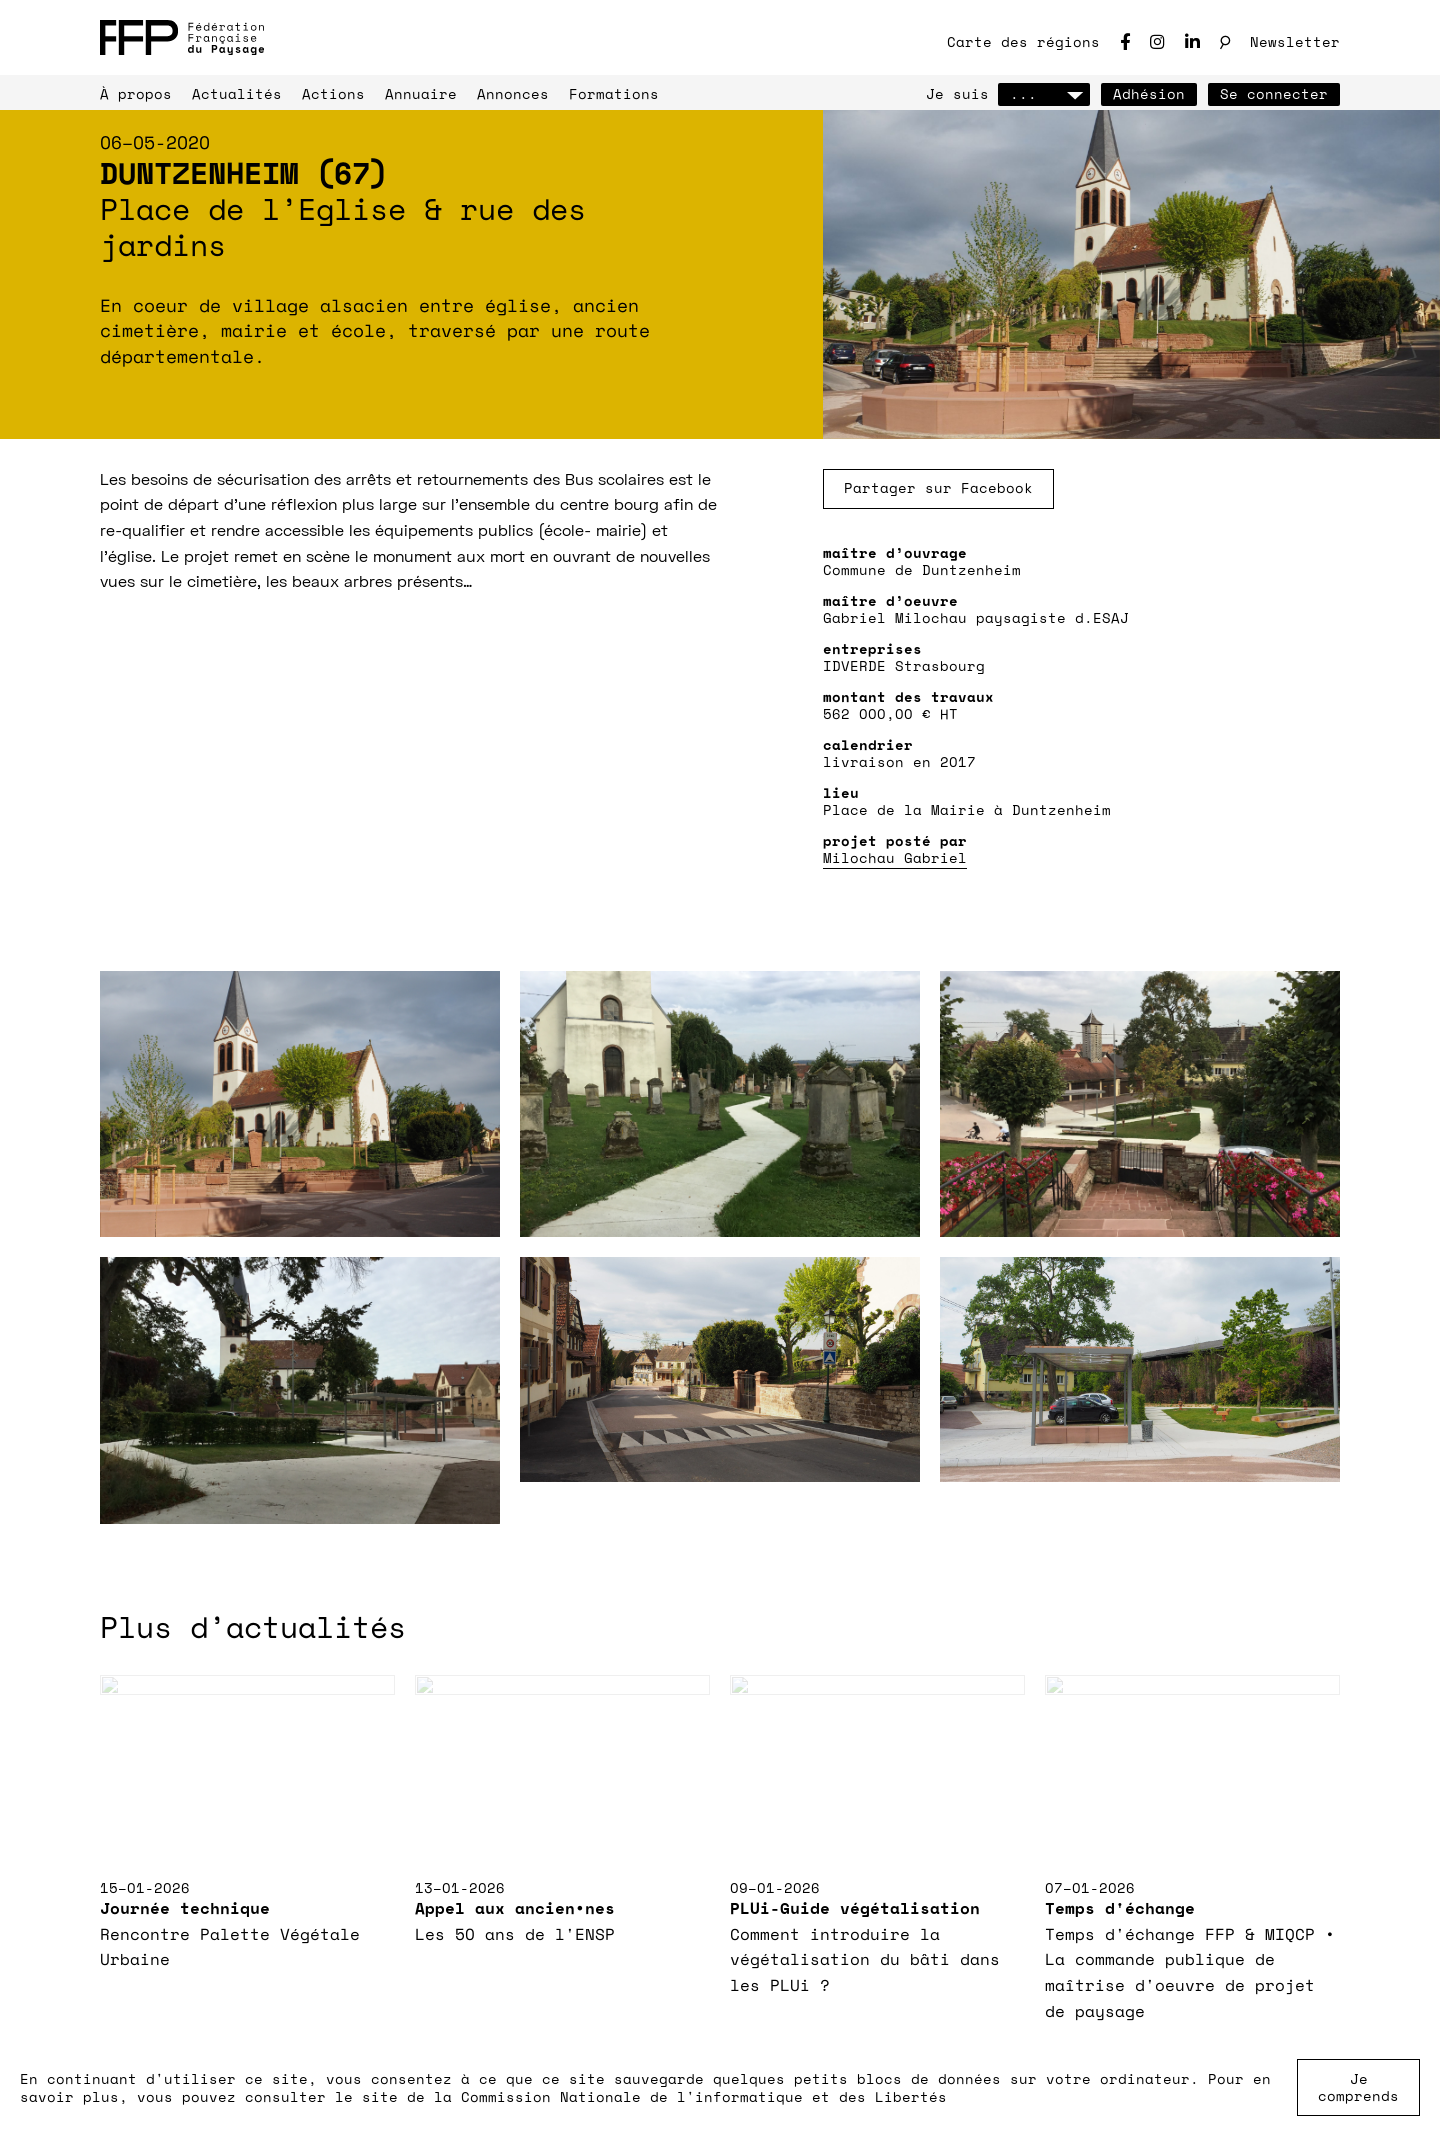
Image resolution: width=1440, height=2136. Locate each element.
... (1044, 93)
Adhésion (1149, 93)
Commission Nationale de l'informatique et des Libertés (704, 2096)
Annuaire (421, 93)
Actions (333, 93)
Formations (614, 93)
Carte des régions (1023, 41)
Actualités (237, 93)
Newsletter (1295, 41)
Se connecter (1274, 93)
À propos (136, 93)
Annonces (513, 93)
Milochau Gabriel (895, 857)
